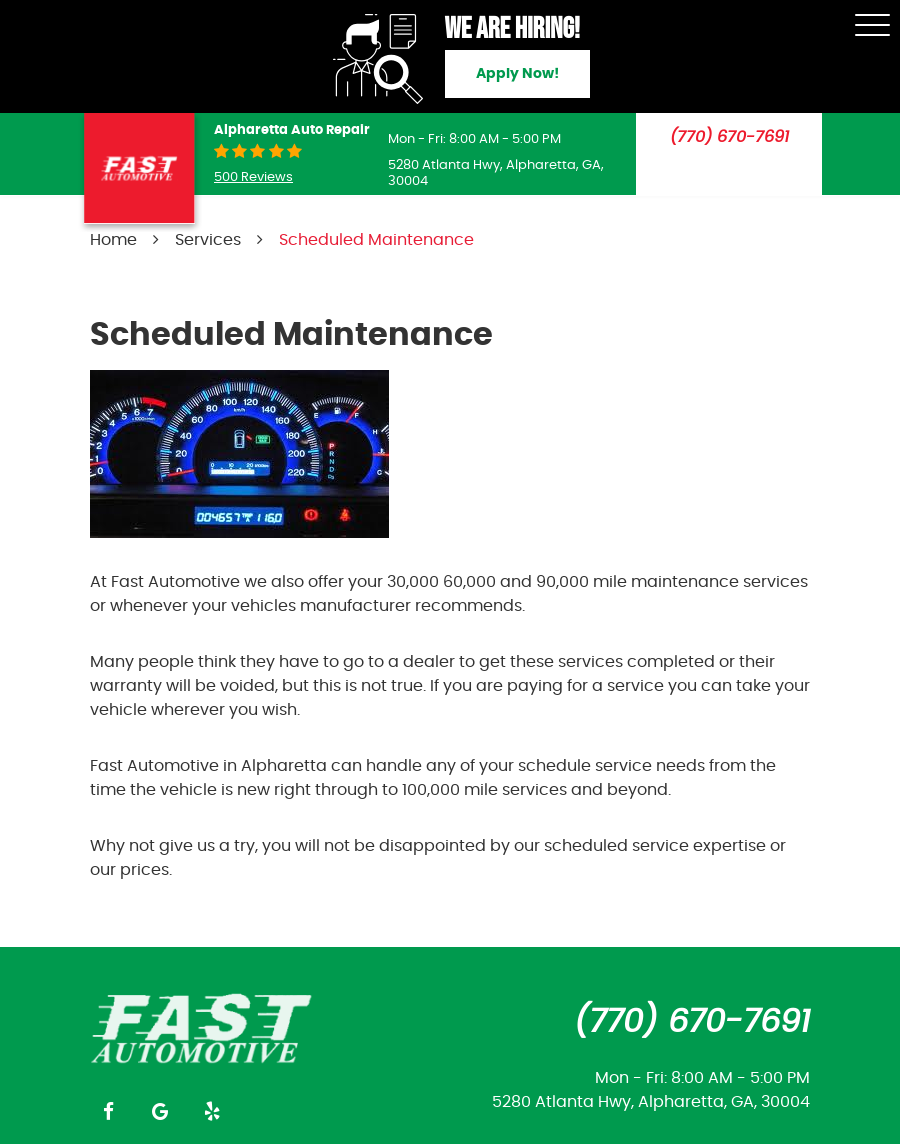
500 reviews (253, 177)
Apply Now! (517, 74)
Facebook (108, 1111)
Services (208, 240)
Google (160, 1111)
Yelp (212, 1111)
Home (113, 240)
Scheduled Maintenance (376, 240)
